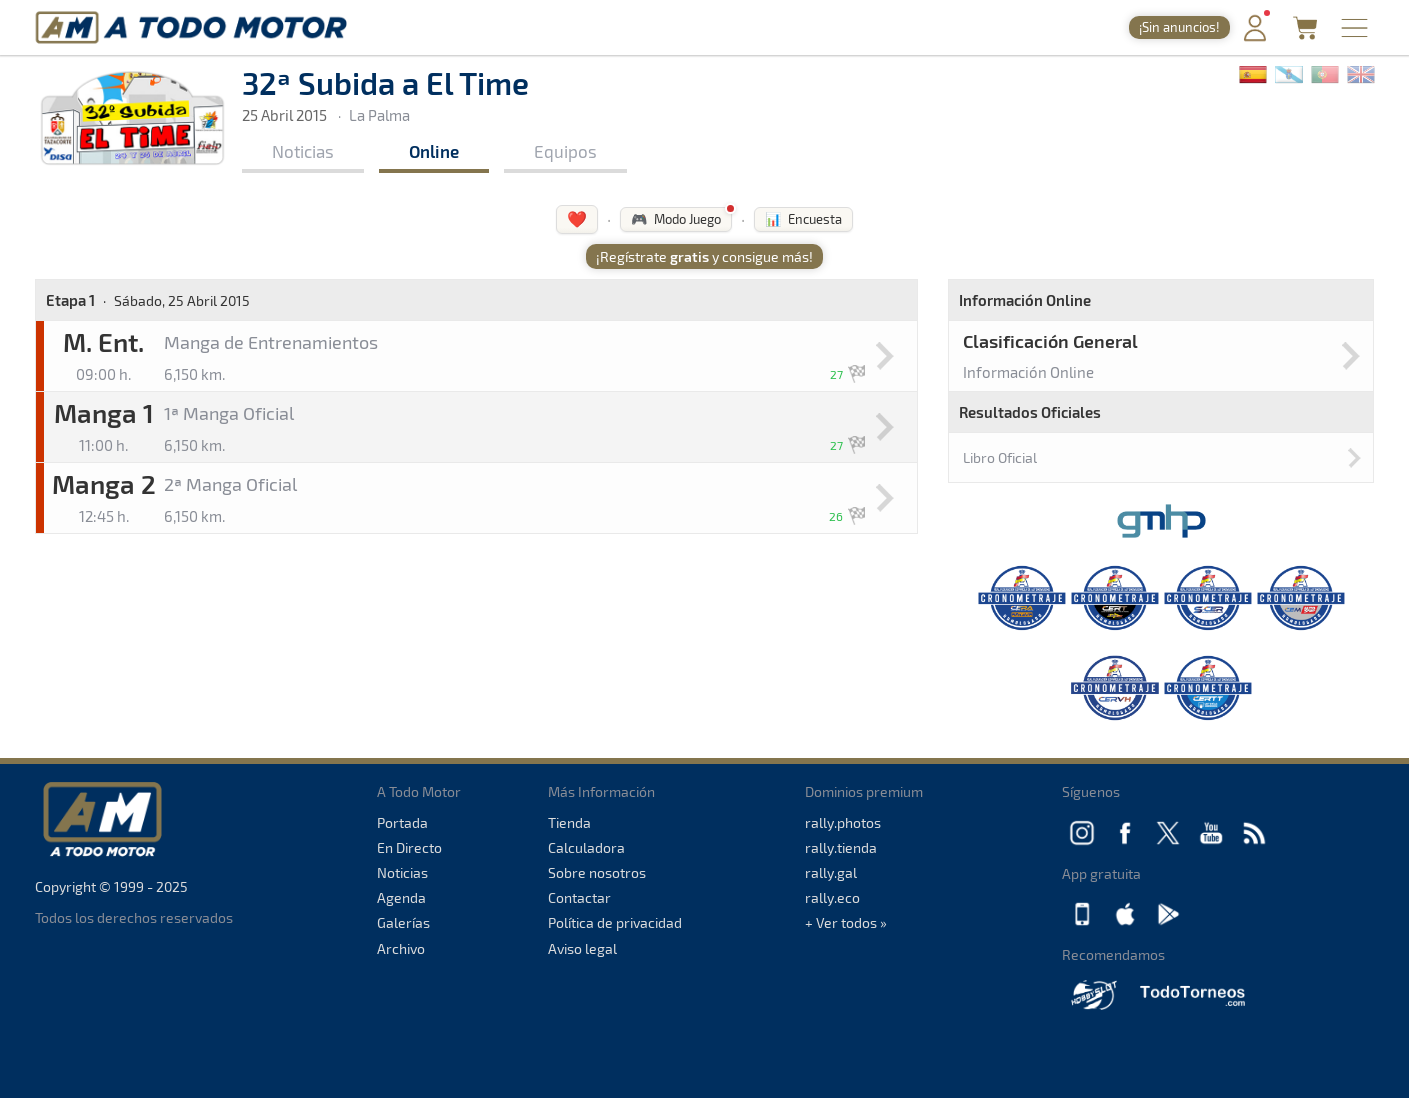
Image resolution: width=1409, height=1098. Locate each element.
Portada (402, 822)
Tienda (569, 822)
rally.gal (831, 872)
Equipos (565, 151)
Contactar (579, 897)
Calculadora (586, 847)
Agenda (401, 897)
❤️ (577, 218)
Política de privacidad (615, 922)
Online (434, 151)
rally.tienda (841, 847)
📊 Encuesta (803, 219)
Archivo (401, 948)
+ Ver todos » (846, 922)
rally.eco (832, 897)
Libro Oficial (1000, 457)
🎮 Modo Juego (676, 219)
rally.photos (843, 822)
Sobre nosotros (597, 872)
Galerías (403, 922)
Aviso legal (582, 948)
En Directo (409, 847)
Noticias (303, 151)
